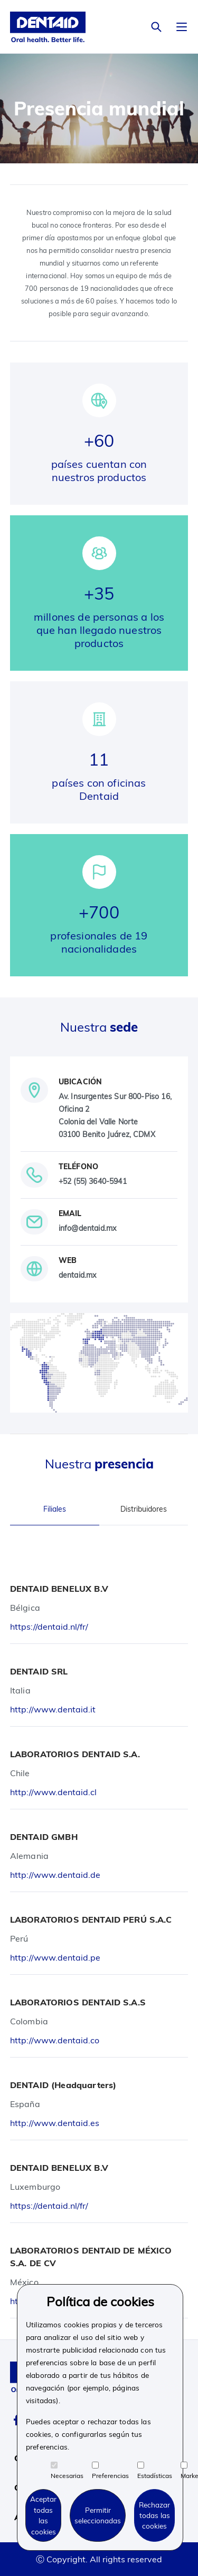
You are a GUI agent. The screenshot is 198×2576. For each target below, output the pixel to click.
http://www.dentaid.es (54, 2123)
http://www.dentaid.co (54, 2040)
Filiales (54, 1509)
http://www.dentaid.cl (53, 1792)
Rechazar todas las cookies (154, 2515)
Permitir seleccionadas (97, 2515)
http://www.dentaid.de (55, 1874)
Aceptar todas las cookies (43, 2514)
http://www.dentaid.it (53, 1709)
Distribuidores (143, 1509)
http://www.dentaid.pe (55, 1957)
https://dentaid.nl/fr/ (49, 1626)
